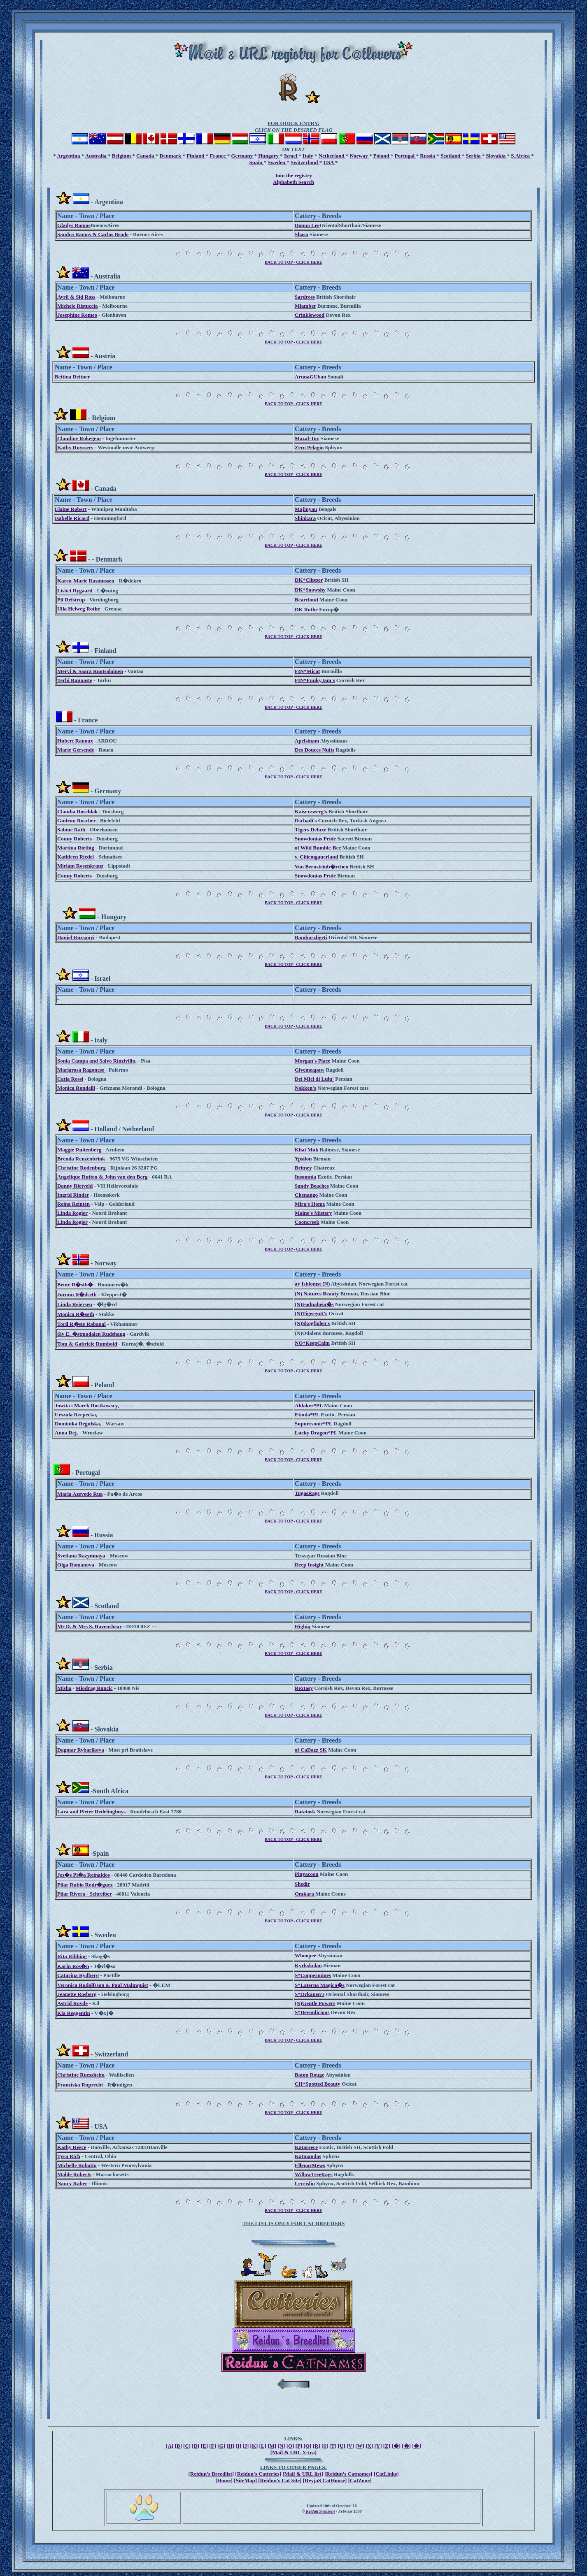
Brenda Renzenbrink (81, 1159)
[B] (178, 2446)
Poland (382, 156)
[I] (238, 2446)
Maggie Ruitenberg (79, 1149)
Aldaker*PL (309, 1405)
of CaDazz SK (311, 1750)
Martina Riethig (75, 848)
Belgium (122, 156)
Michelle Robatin (77, 2165)
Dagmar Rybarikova (80, 1750)
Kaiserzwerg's (311, 811)
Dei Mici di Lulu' (314, 1079)
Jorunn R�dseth (77, 1294)
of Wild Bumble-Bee (318, 848)
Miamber (305, 306)
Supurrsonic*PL (313, 1423)
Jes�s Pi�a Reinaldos (83, 1875)
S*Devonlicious (312, 2012)
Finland (196, 156)
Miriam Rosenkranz (80, 866)
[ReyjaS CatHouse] (325, 2480)
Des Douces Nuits (314, 750)
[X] (369, 2446)
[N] (281, 2446)
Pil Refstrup (71, 599)
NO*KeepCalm (312, 1343)
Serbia (474, 156)
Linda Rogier (72, 1213)
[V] (350, 2446)
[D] (195, 2446)
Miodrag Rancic (94, 1688)
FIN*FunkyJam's (315, 680)
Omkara (305, 1894)
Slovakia (496, 156)
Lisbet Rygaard (75, 590)
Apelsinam (307, 741)
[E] (204, 2446)
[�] (396, 2446)
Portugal (405, 156)
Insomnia (305, 1177)
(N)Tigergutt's (311, 1313)
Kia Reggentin (73, 2013)
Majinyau (306, 509)
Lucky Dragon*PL (316, 1433)
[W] (359, 2446)
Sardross (305, 297)
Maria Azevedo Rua (79, 1494)
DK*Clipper (309, 580)
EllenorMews (310, 2165)
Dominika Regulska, (78, 1423)
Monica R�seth (75, 1314)
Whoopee (305, 1955)
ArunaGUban (310, 377)
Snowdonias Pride (315, 838)
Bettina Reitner (72, 377)
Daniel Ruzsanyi (76, 937)
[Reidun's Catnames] (348, 2474)
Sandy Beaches (312, 1186)
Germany (242, 156)
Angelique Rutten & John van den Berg (102, 1177)
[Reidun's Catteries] (258, 2474)
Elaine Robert (71, 509)
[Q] (308, 2446)
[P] (299, 2446)
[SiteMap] (245, 2480)
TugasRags (307, 1493)
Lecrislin (305, 2183)
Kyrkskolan (308, 1965)
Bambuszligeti (311, 937)
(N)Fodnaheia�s (314, 1304)
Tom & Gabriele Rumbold (87, 1344)
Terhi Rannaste (74, 680)
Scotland (451, 156)
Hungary (269, 156)
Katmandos (308, 2156)
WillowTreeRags (314, 2174)
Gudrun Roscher (76, 820)
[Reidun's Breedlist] (211, 2474)
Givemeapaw (309, 1070)
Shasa (301, 234)
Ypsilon (303, 1159)
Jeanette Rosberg (77, 1994)
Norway (359, 156)
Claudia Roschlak (77, 811)
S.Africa (521, 156)
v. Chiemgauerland (316, 857)
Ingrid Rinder (73, 1195)
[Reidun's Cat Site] (279, 2480)
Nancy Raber (72, 2183)
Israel (291, 156)
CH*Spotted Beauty (317, 2084)
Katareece (306, 2147)
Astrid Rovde (72, 2003)
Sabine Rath (71, 829)
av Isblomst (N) (312, 1284)
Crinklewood (309, 315)
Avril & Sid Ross (76, 297)
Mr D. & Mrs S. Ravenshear (89, 1626)
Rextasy (304, 1688)
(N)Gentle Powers (315, 2003)
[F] (212, 2446)
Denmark (170, 156)
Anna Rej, (66, 1433)
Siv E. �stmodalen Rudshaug (91, 1334)
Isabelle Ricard (72, 518)
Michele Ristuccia (77, 306)
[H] (230, 2446)
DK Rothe (306, 609)
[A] (169, 2446)
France (218, 156)
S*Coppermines (313, 1975)
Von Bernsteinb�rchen (321, 866)
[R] (316, 2446)
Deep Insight (309, 1565)
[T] (332, 2446)
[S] (324, 2446)
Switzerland (305, 162)
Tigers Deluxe (310, 829)
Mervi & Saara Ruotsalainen (90, 671)
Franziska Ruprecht (80, 2085)
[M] (272, 2446)
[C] (187, 2446)
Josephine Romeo (77, 315)
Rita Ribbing (72, 1956)
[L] (262, 2446)
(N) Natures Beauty (317, 1293)
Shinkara (305, 518)
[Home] (224, 2480)
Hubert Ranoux (75, 741)
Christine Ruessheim (81, 2075)
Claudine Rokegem (79, 438)
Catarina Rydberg (78, 1975)
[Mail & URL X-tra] (293, 2452)
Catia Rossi (70, 1079)
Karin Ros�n (73, 1966)
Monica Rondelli (76, 1088)
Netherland (332, 156)
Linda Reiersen (74, 1304)
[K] (254, 2446)
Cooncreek (307, 1222)
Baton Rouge (309, 2075)
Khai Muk (306, 1149)
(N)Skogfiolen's (312, 1323)
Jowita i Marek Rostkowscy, (87, 1405)
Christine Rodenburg (81, 1168)
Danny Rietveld (75, 1186)
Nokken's (305, 1088)
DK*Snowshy (310, 590)
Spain (256, 162)
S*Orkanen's (309, 1994)
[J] (245, 2446)
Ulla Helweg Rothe (78, 609)
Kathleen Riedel (75, 857)
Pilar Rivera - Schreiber (84, 1894)
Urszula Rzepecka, (76, 1414)
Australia (96, 156)
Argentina (69, 156)
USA (329, 162)
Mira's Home (310, 1204)
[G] (221, 2446)
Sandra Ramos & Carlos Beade (92, 234)
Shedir (302, 1884)
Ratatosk (305, 1811)
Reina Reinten (73, 1204)
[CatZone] (360, 2480)
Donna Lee (307, 225)
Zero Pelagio (309, 447)
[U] (341, 2446)
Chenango (306, 1195)
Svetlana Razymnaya (81, 1556)
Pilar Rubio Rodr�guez (85, 1885)
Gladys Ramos (74, 225)
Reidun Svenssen (320, 2511)
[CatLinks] (386, 2474)
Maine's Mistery (313, 1213)
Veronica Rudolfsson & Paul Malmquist (102, 1985)
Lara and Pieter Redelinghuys (91, 1811)
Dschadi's (306, 820)
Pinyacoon (307, 1874)
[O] (290, 2446)
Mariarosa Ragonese (81, 1070)
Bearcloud (306, 599)
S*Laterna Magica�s (320, 1985)
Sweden (277, 162)
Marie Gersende (75, 750)
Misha (64, 1688)
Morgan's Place (312, 1061)
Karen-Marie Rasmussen (85, 581)
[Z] (386, 2446)
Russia (428, 156)
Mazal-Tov (307, 438)
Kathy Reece (71, 2147)
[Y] (378, 2446)
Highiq (302, 1626)
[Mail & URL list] (302, 2474)
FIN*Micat (307, 671)
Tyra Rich (68, 2156)
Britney (303, 1168)
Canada (146, 156)
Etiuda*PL (307, 1414)
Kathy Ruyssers (75, 447)
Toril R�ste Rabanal (81, 1324)
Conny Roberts (74, 838)
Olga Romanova (75, 1565)
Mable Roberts (74, 2174)
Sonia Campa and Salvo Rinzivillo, (97, 1061)
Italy (308, 156)
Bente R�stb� (75, 1284)
